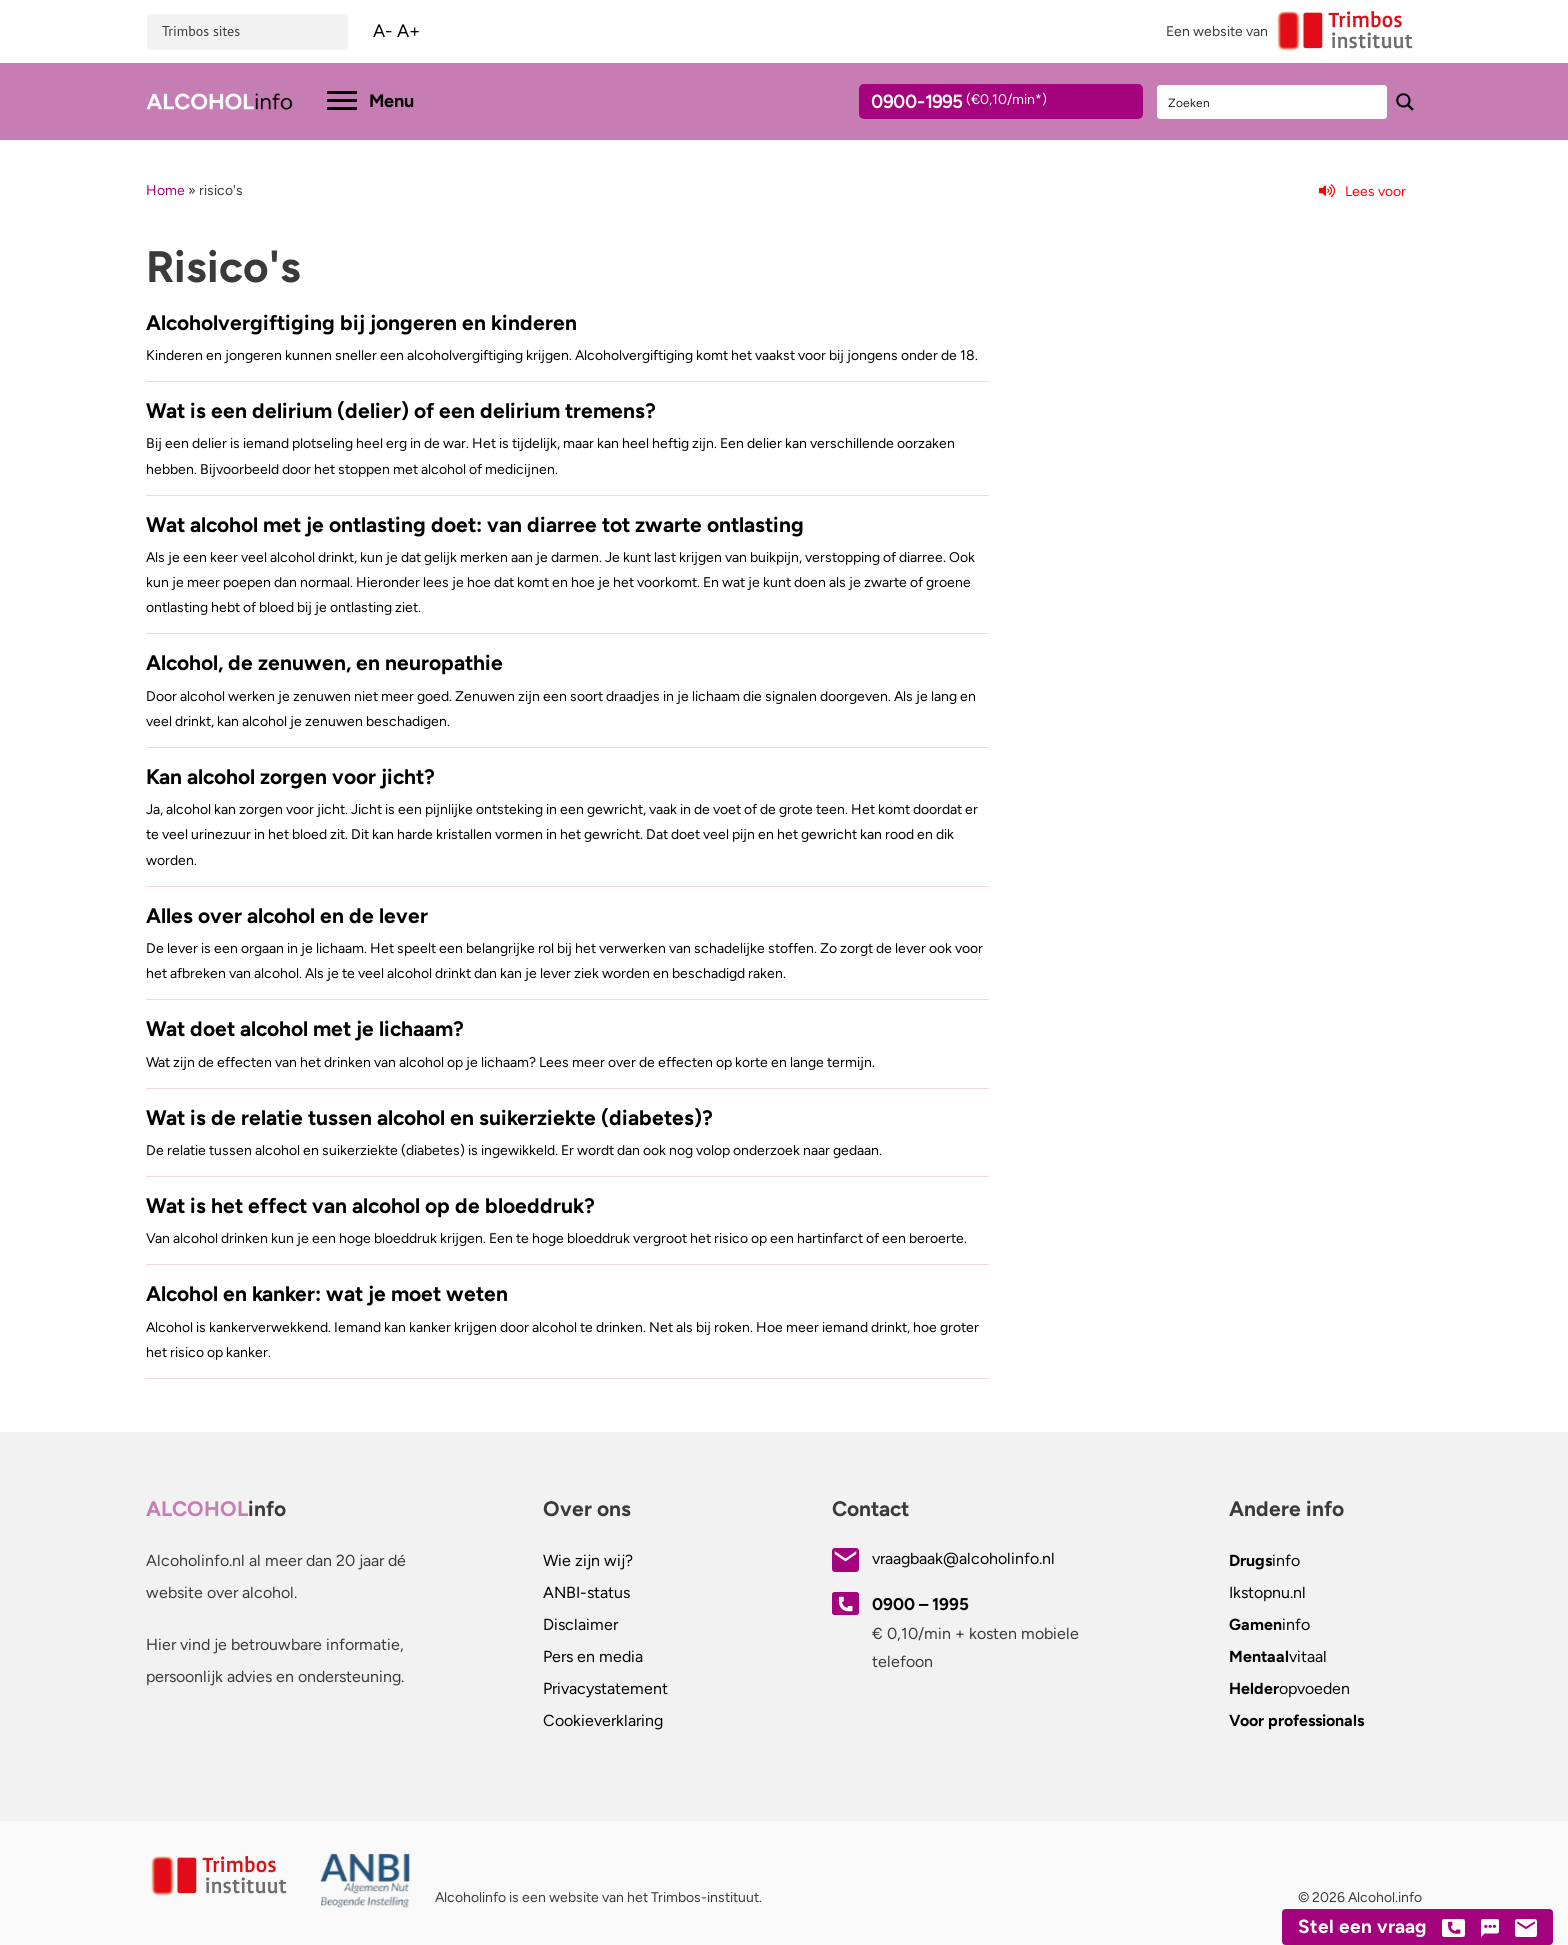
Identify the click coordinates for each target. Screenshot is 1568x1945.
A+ (408, 31)
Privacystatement (605, 1688)
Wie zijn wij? (588, 1560)
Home (165, 190)
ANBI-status (586, 1592)
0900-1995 (983, 105)
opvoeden (1289, 1688)
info (1264, 1560)
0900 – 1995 (920, 1604)
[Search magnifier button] (1405, 102)
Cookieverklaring (603, 1720)
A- (383, 31)
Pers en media (593, 1656)
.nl (1267, 1592)
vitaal (1278, 1656)
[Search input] (1273, 102)
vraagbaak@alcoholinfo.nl (963, 1558)
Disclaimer (580, 1624)
